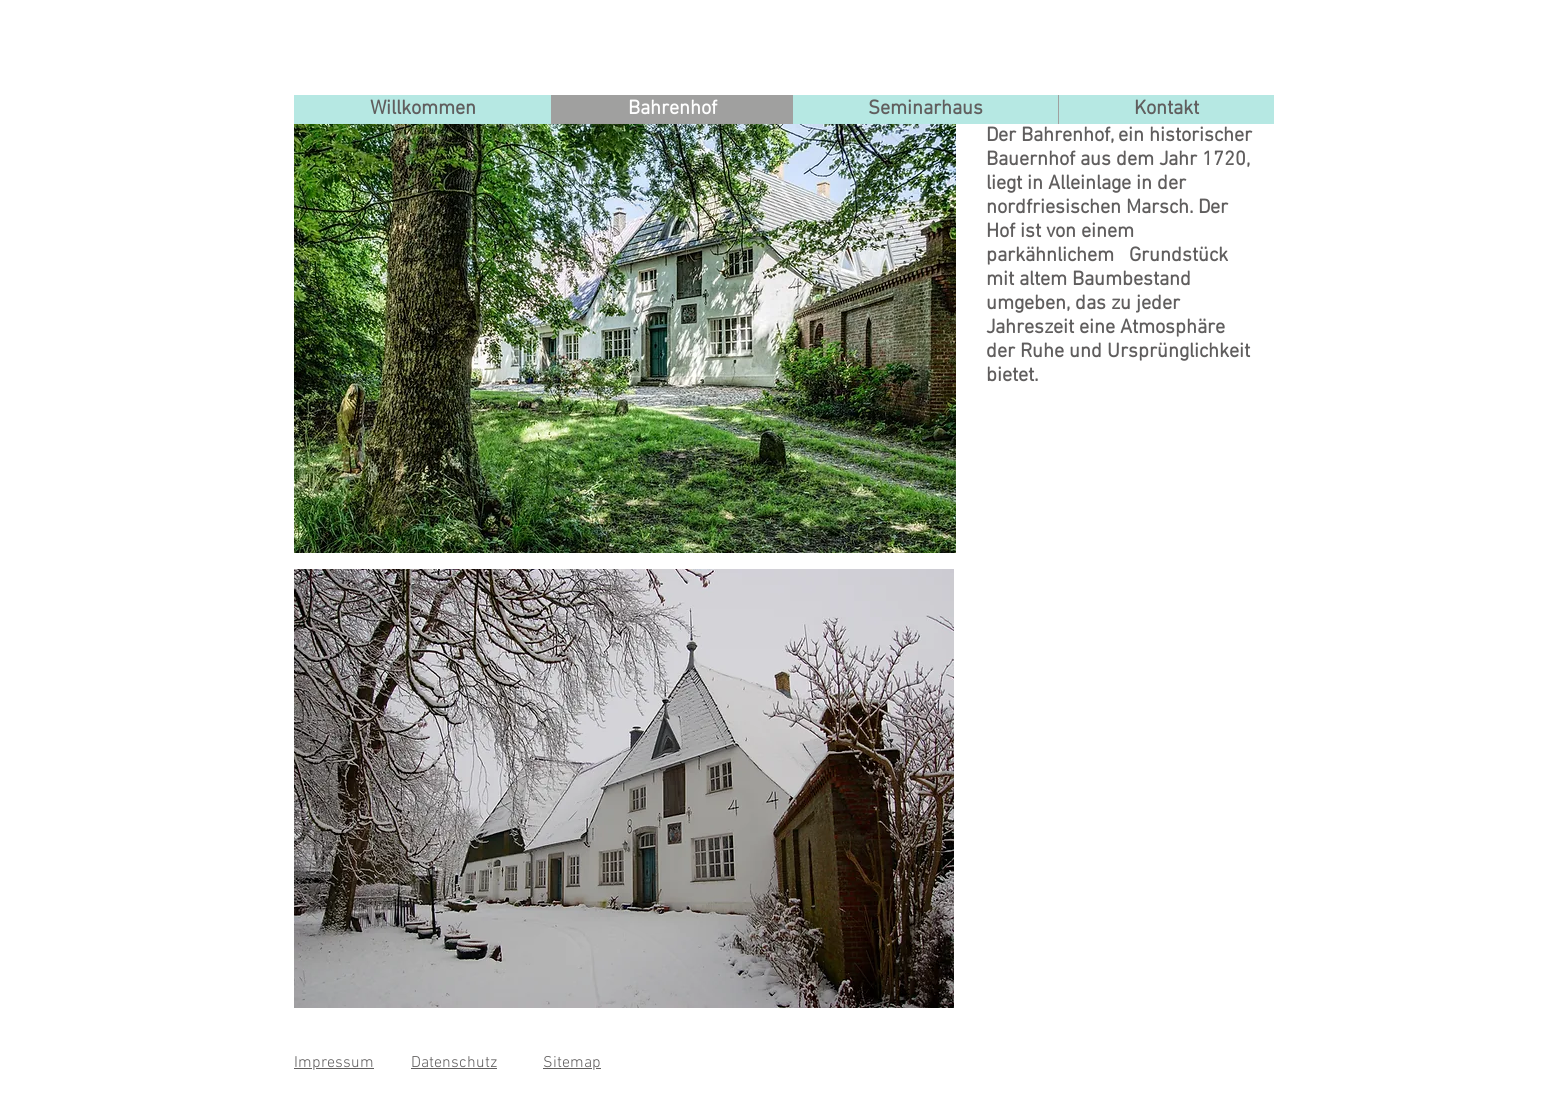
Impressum (334, 1063)
